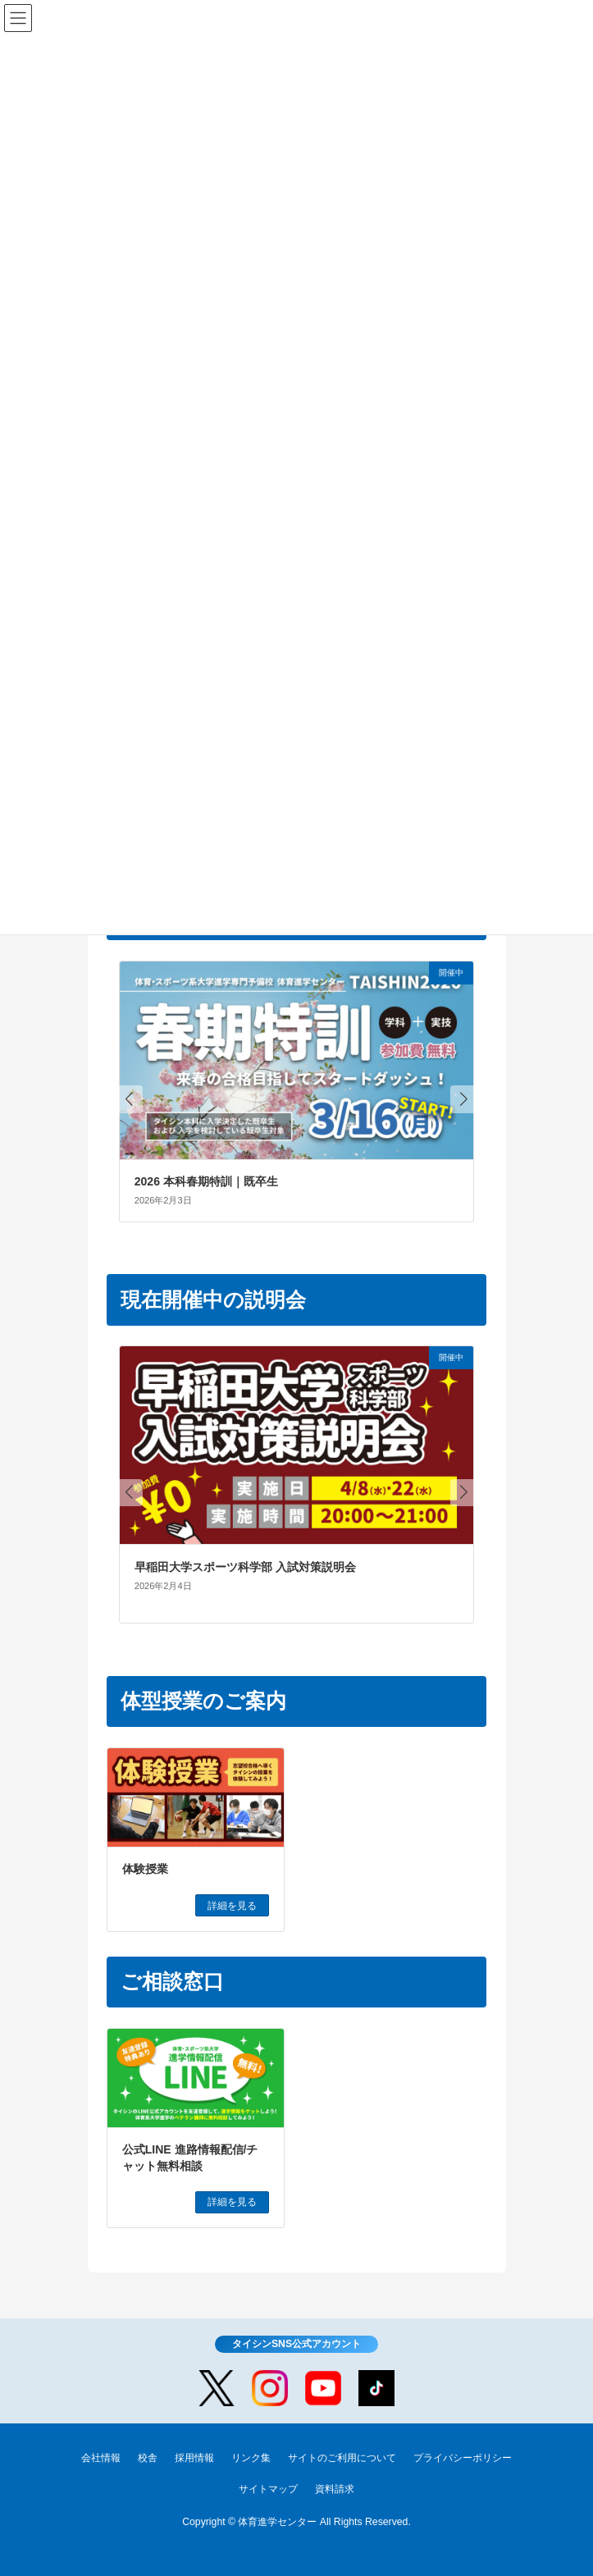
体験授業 (145, 1868)
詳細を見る (232, 1905)
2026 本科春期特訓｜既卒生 (206, 1181)
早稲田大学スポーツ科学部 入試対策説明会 (245, 1566)
